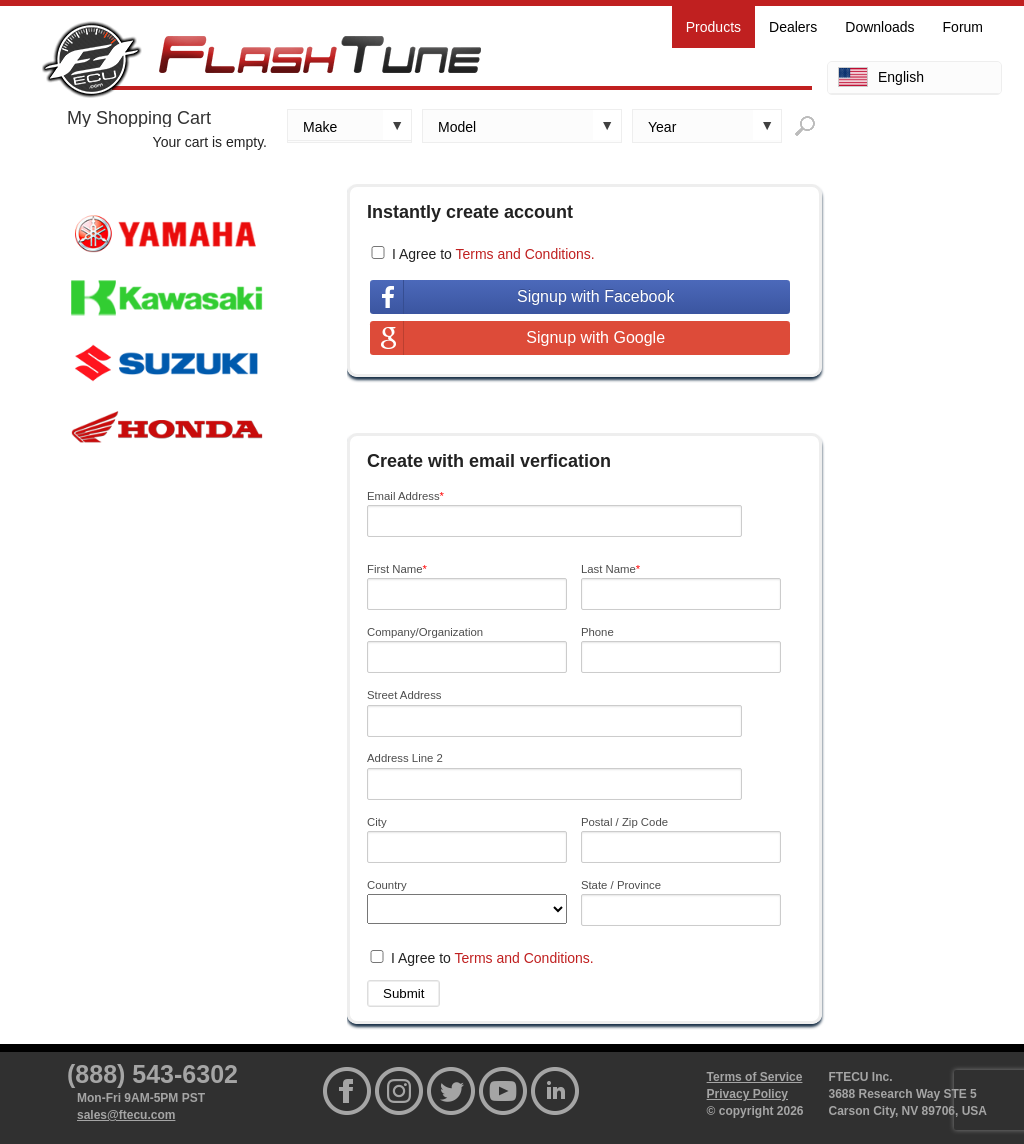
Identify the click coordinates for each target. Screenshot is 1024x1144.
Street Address (404, 695)
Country (387, 885)
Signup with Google (595, 337)
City (377, 822)
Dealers (793, 27)
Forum (963, 27)
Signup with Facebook (595, 296)
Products (713, 27)
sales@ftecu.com (126, 1115)
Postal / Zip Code (624, 822)
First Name (397, 569)
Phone (597, 632)
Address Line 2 (405, 758)
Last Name (610, 569)
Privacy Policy (747, 1094)
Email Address (405, 496)
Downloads (879, 27)
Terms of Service (755, 1077)
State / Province (621, 885)
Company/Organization (425, 632)
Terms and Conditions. (524, 254)
